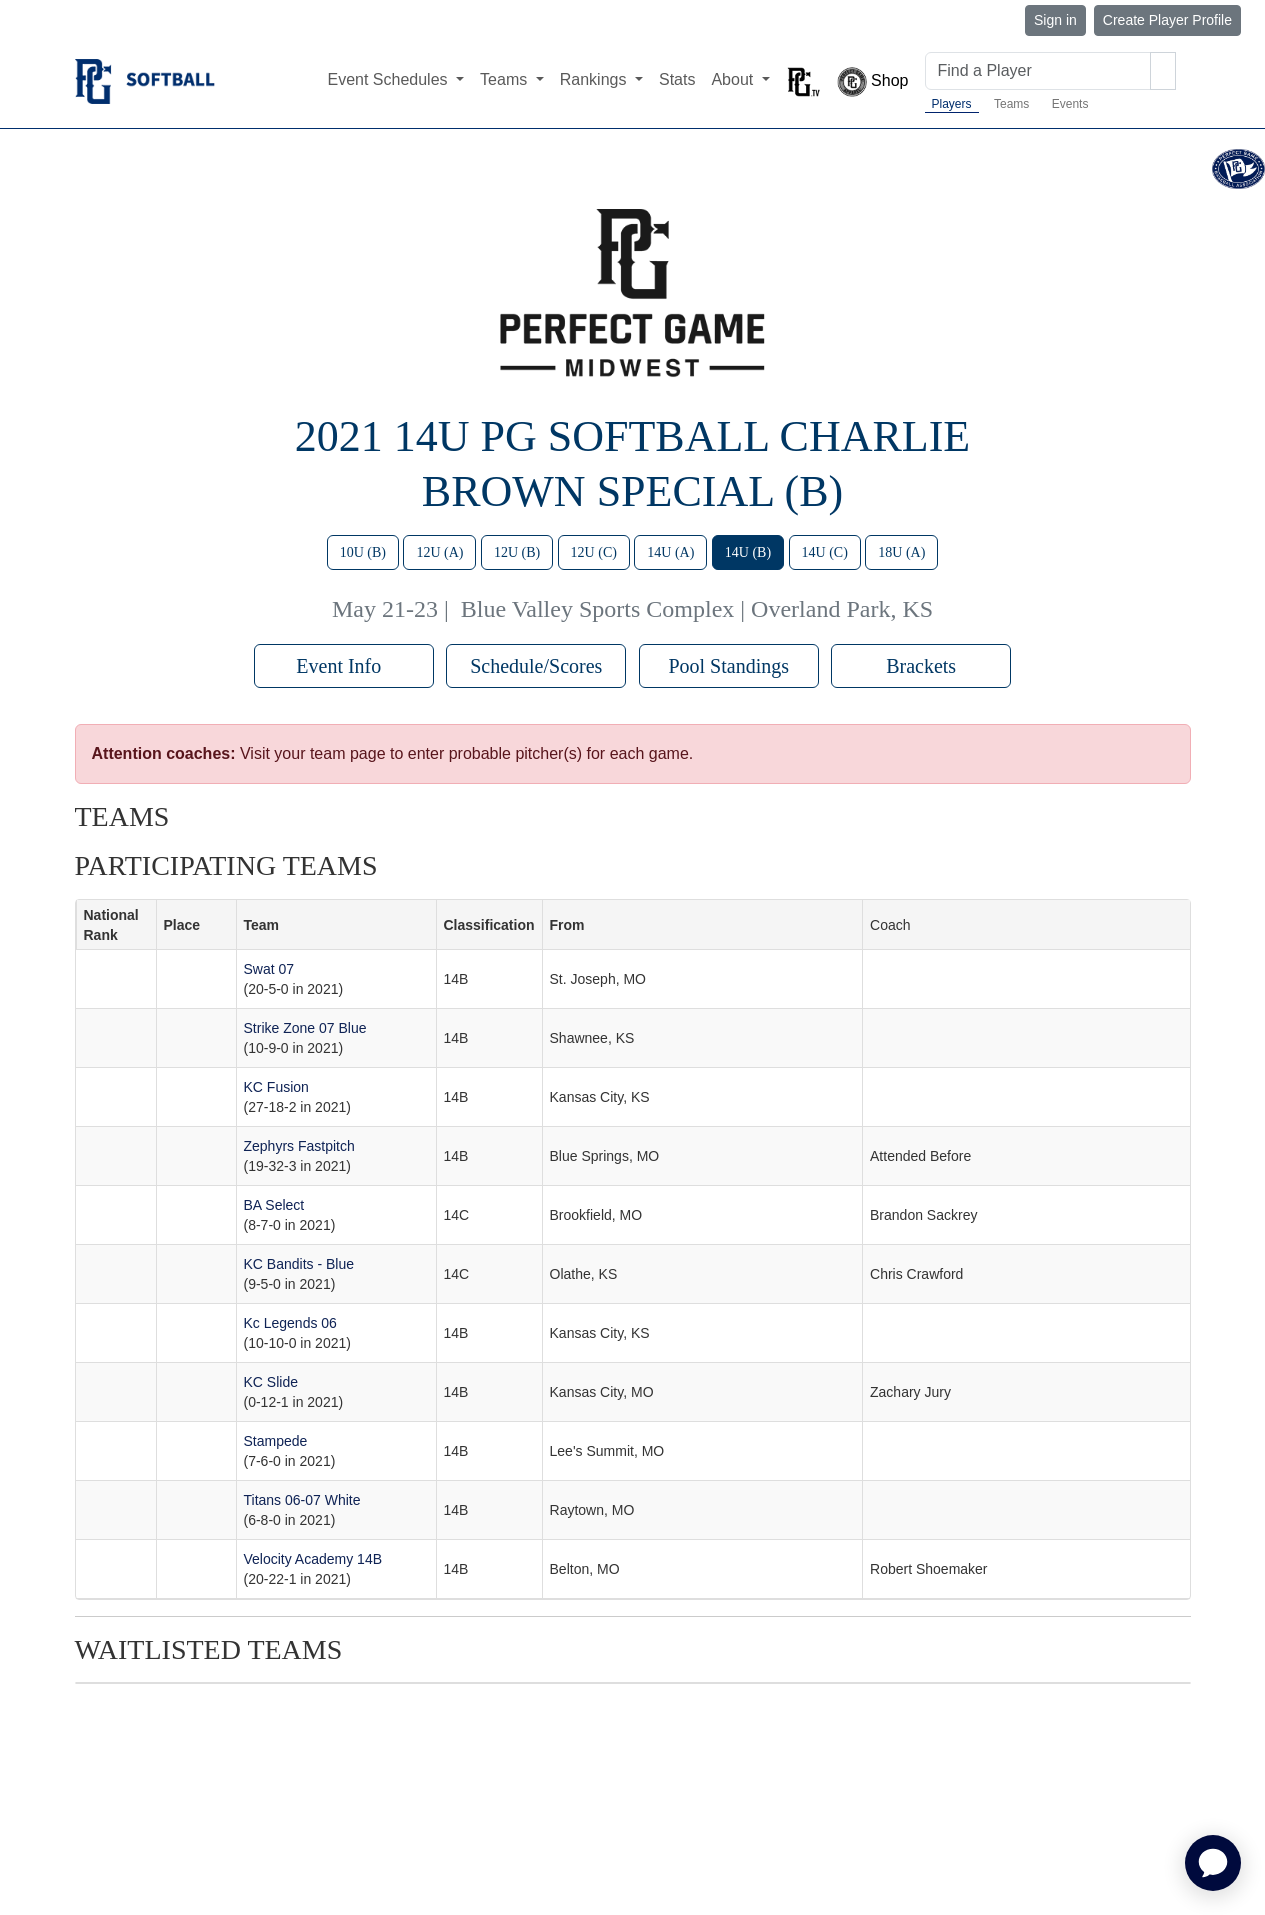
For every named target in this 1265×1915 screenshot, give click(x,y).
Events (1070, 104)
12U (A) (439, 552)
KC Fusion (276, 1087)
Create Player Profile (1167, 20)
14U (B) (748, 552)
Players (952, 104)
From (567, 925)
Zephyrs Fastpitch (299, 1146)
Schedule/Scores (536, 666)
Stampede (276, 1441)
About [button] (734, 79)
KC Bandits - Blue (299, 1264)
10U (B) (363, 552)
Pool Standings (728, 666)
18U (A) (901, 552)
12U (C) (594, 552)
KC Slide (271, 1382)
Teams (1011, 104)
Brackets (921, 666)
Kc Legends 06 (290, 1323)
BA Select (274, 1205)
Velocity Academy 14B (313, 1559)
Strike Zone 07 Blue (305, 1028)
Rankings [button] (595, 79)
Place (182, 925)
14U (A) (670, 552)
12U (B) (517, 552)
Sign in (1055, 20)
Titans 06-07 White (302, 1500)
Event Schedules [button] (389, 79)
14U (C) (825, 552)
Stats (677, 79)
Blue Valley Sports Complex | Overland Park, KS (697, 609)
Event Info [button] (343, 666)
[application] (1213, 1863)
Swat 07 (269, 969)
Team (262, 925)
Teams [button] (506, 79)
